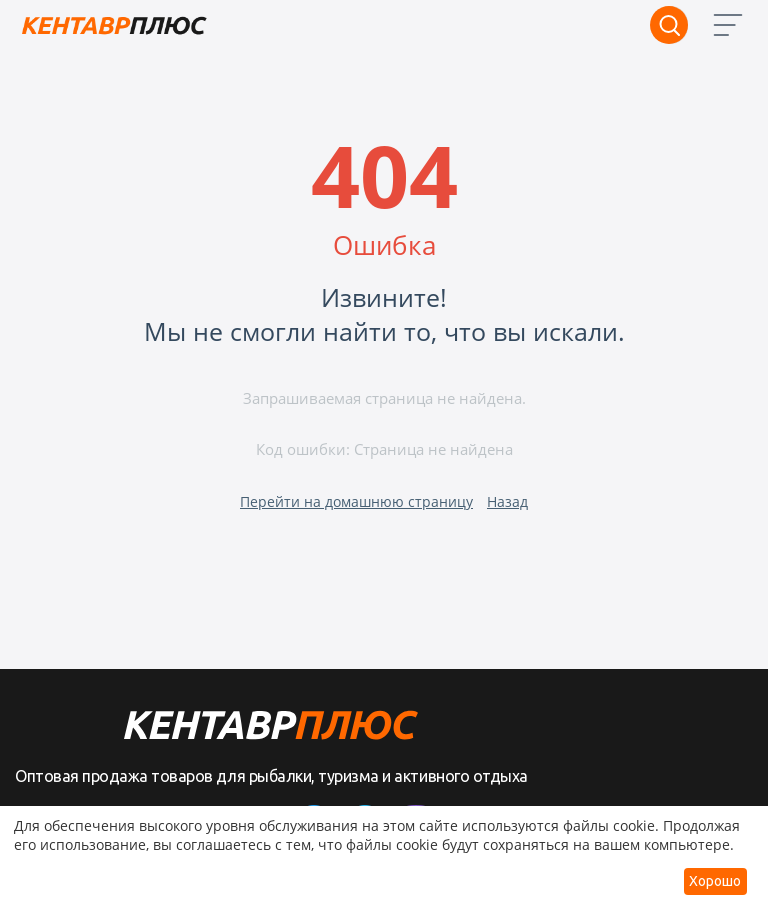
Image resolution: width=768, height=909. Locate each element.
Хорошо (715, 881)
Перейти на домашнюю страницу (356, 501)
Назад (507, 501)
